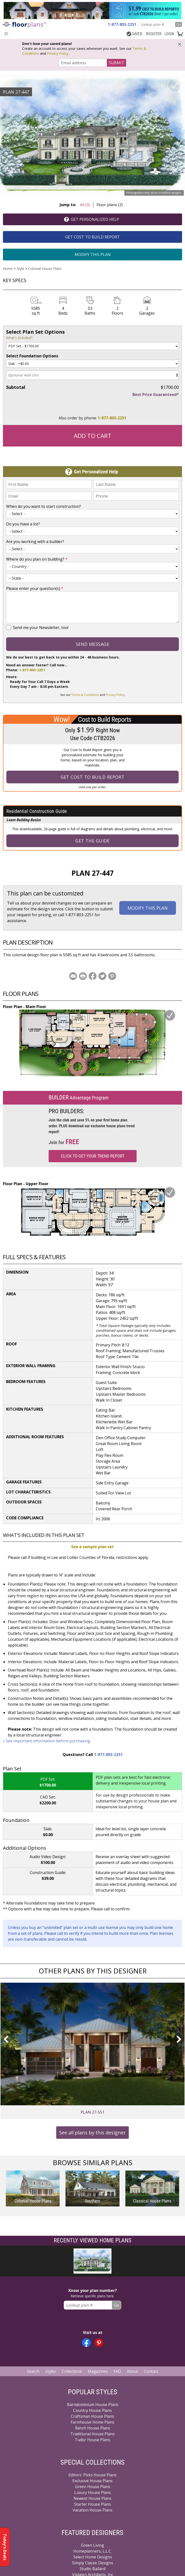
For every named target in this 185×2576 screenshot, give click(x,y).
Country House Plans (92, 2410)
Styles (50, 2371)
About (132, 2371)
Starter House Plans (92, 2504)
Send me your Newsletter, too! (40, 627)
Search (33, 2371)
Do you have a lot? (23, 524)
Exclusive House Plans (92, 2480)
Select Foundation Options (32, 356)
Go (178, 24)
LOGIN (169, 34)
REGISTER (154, 34)
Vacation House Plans (92, 2510)
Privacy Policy (57, 53)
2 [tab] (92, 200)
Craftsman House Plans (92, 2416)
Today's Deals (5, 2546)
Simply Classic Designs (92, 2562)
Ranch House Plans (92, 2428)
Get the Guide (92, 841)
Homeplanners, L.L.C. (92, 2551)
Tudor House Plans (92, 2439)
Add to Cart (92, 436)
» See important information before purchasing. (47, 1741)
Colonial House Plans (45, 268)
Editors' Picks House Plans (92, 2475)
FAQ (117, 2371)
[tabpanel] (92, 136)
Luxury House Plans (92, 2492)
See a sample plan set (92, 1546)
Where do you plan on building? (36, 559)
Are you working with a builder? (35, 541)
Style (20, 268)
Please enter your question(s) (34, 588)
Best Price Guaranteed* (155, 394)
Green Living (92, 2545)
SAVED (134, 34)
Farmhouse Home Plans (92, 2422)
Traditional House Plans (92, 2434)
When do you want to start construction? (43, 506)
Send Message (92, 644)
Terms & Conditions (85, 695)
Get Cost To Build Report (93, 777)
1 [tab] (84, 200)
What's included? (19, 337)
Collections (72, 2371)
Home (8, 268)
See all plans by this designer (92, 2132)
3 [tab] (100, 200)
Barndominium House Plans (92, 2404)
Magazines (98, 2371)
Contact (151, 2371)
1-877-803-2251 (112, 418)
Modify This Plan (93, 254)
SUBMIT (116, 62)
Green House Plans (92, 2486)
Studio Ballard (92, 2568)
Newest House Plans (92, 2498)
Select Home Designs (92, 2557)
